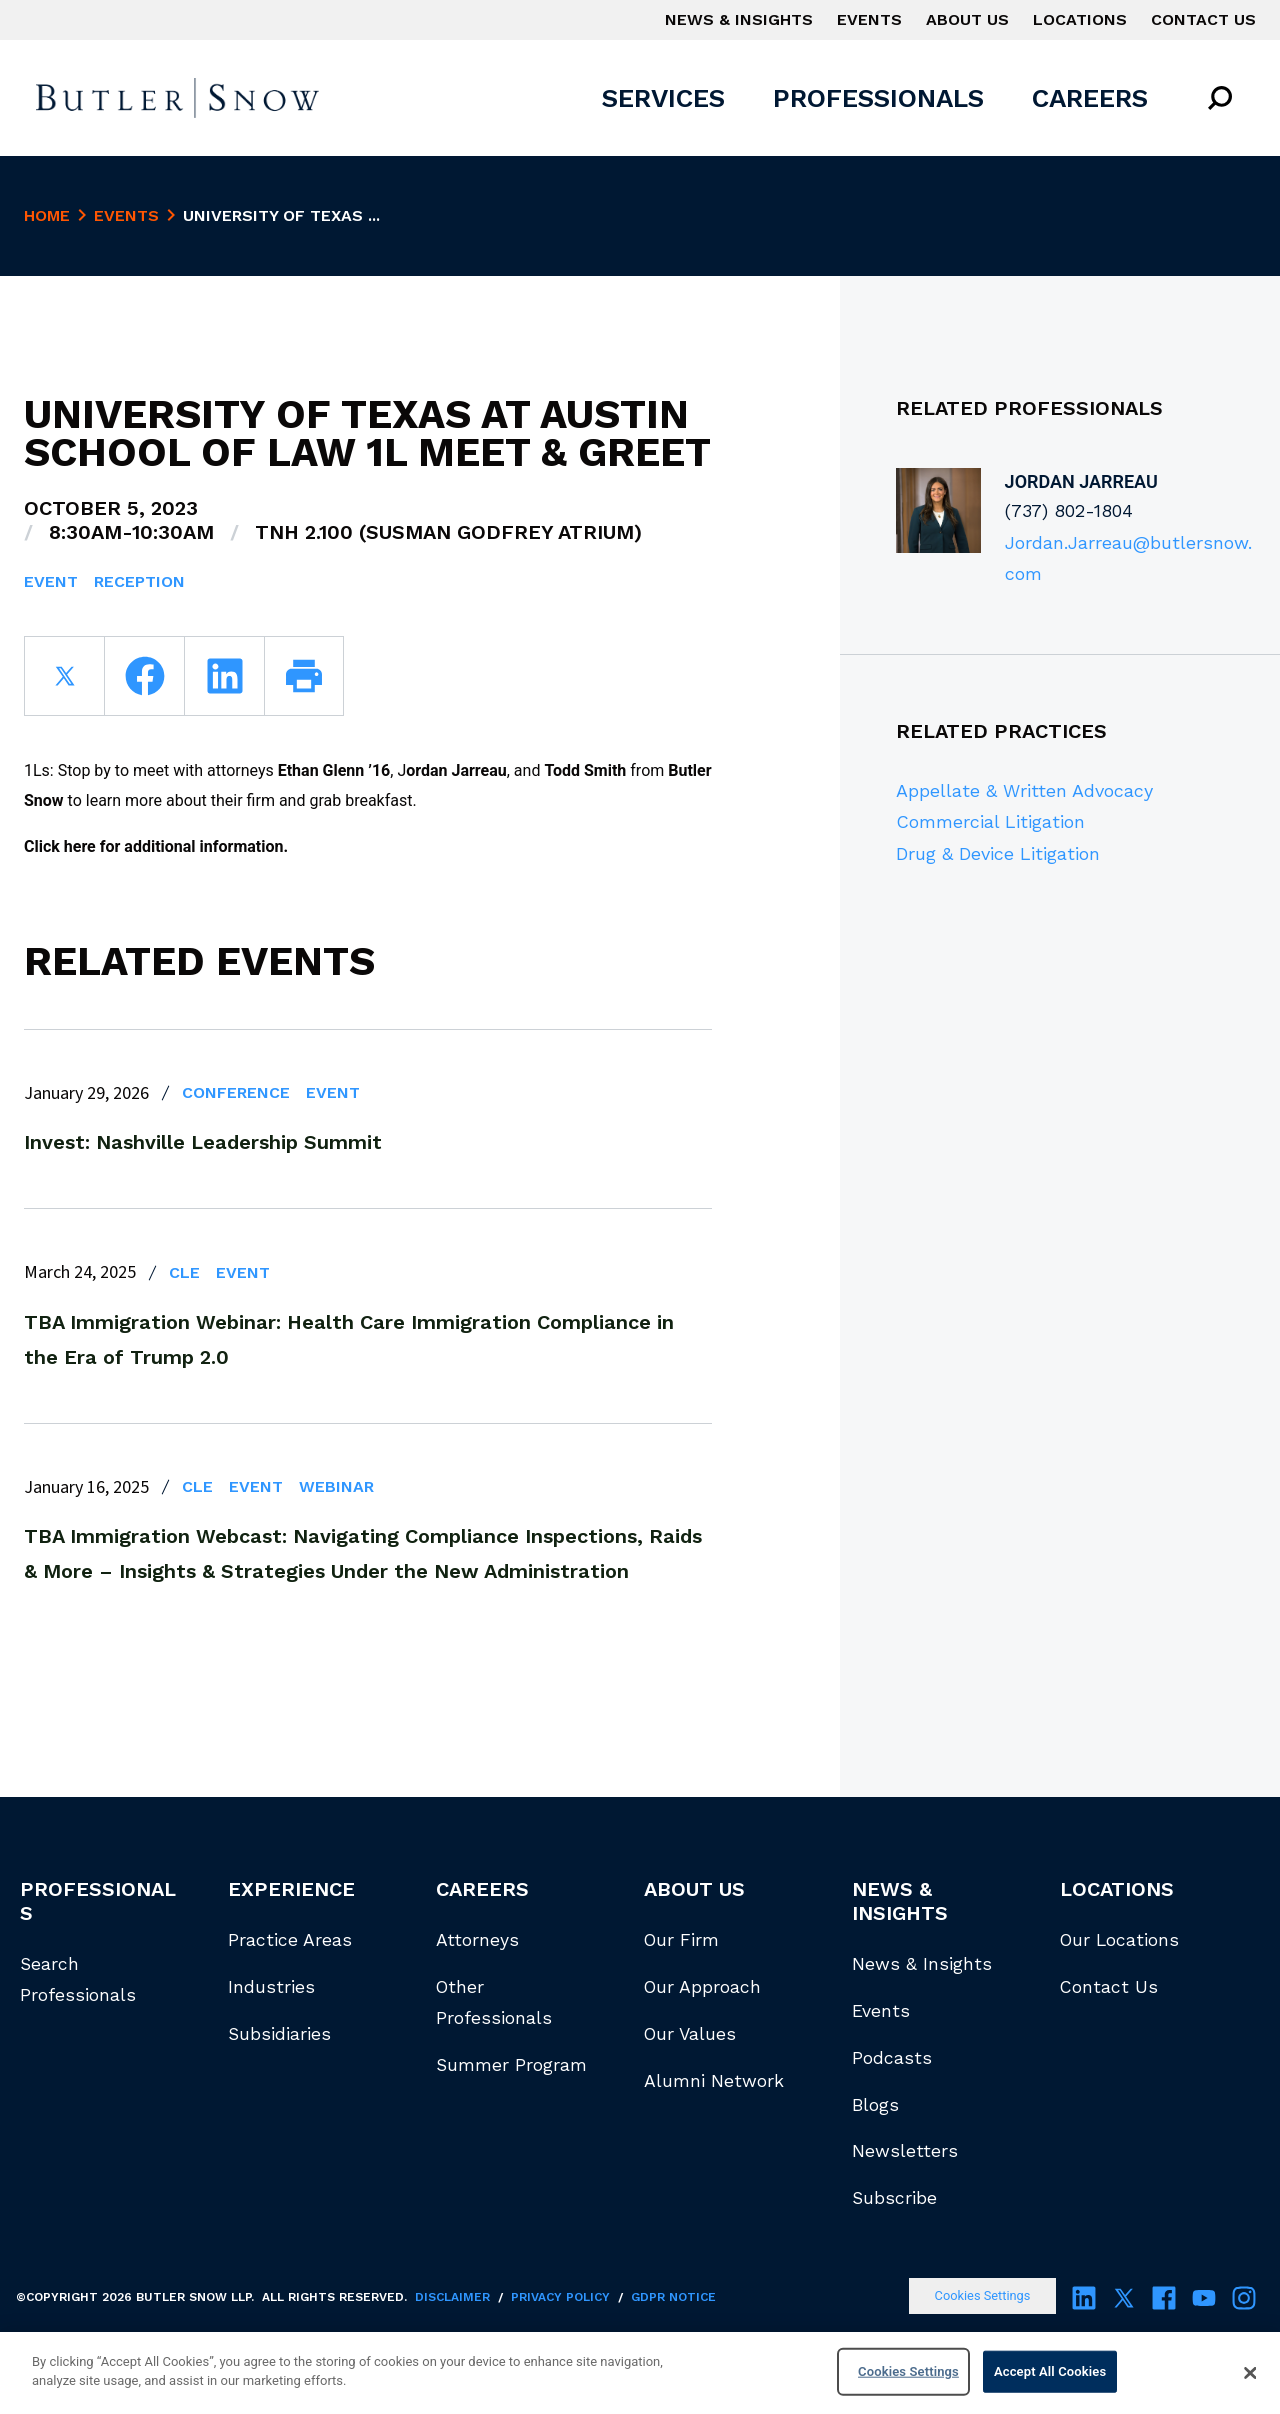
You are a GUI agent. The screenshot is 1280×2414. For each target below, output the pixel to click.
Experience (291, 1889)
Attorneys (477, 1940)
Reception (139, 581)
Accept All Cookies (1050, 2371)
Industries (271, 1987)
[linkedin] (224, 676)
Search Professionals (78, 1979)
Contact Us (1203, 19)
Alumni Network (714, 2081)
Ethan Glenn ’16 (334, 770)
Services (663, 98)
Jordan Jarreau (1081, 481)
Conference (236, 1092)
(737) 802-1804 (1069, 510)
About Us (967, 19)
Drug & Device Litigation (998, 853)
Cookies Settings (983, 2295)
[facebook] (144, 676)
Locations (1080, 19)
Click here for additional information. (156, 846)
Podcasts (892, 2058)
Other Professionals (494, 2002)
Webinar (336, 1486)
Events (869, 19)
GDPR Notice (673, 2297)
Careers (1090, 98)
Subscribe (894, 2198)
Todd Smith (585, 770)
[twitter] (64, 676)
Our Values (690, 2034)
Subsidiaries (279, 2034)
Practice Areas (290, 1940)
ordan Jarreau (456, 770)
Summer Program (511, 2065)
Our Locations (1119, 1940)
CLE (184, 1272)
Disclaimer (452, 2297)
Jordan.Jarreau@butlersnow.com (1128, 558)
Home (47, 216)
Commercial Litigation (990, 821)
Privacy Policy (560, 2297)
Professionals (878, 98)
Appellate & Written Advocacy (1024, 790)
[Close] (1250, 2374)
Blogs (875, 2105)
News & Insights (739, 19)
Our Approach (702, 1987)
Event (51, 581)
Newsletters (905, 2151)
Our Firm (681, 1940)
